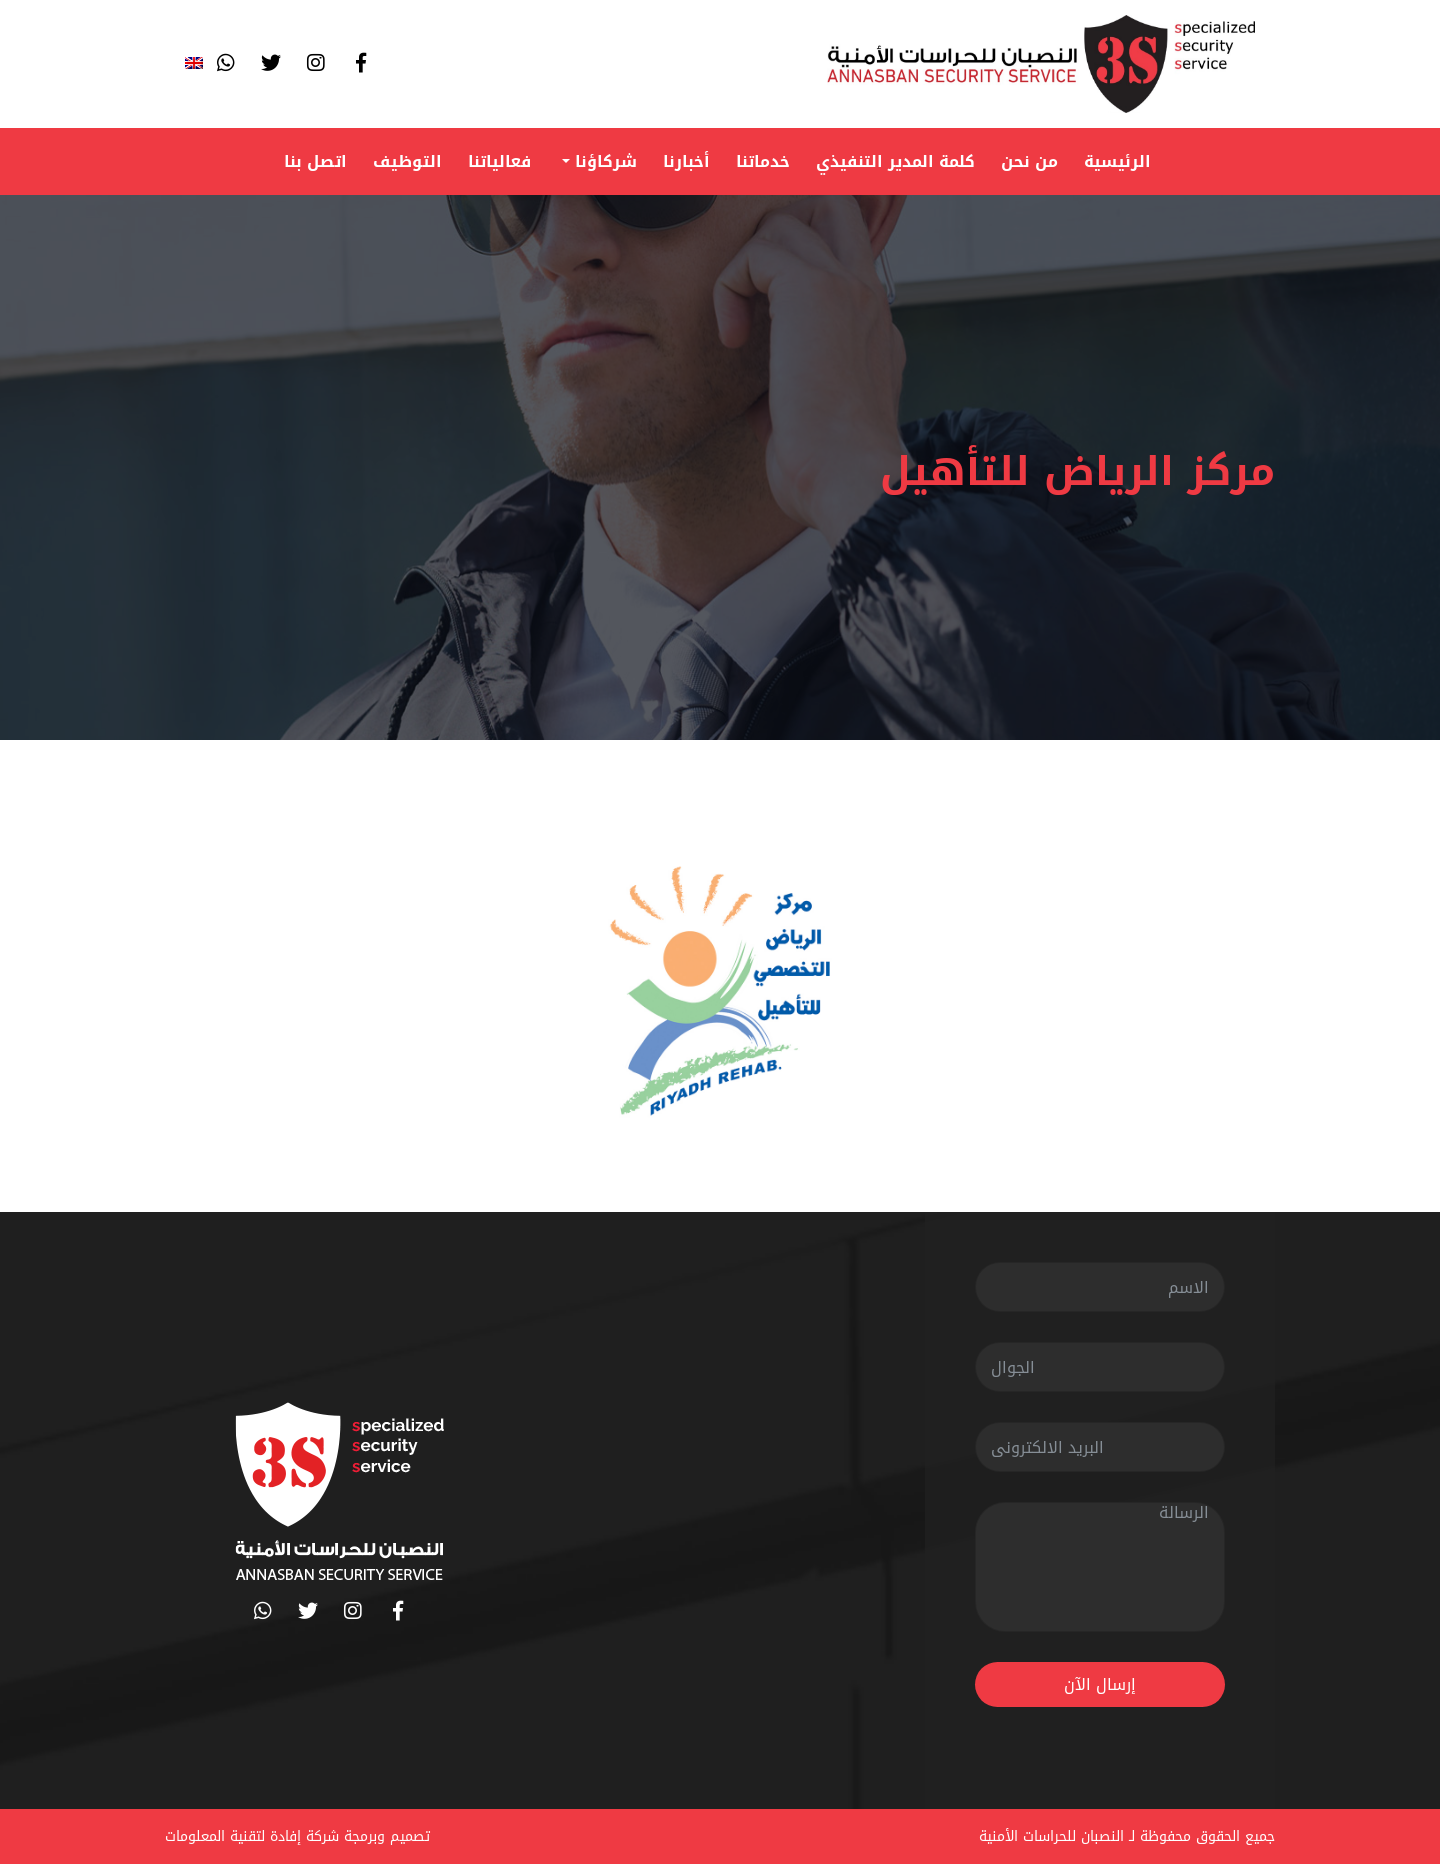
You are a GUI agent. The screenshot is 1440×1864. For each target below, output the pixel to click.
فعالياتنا (499, 161)
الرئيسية (1117, 161)
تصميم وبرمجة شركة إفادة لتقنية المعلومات (297, 1836)
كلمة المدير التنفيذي (895, 161)
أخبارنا (686, 161)
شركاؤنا (603, 161)
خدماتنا (763, 161)
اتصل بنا (315, 161)
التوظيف (407, 161)
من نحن (1029, 161)
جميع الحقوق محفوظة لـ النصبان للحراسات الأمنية (1127, 1836)
